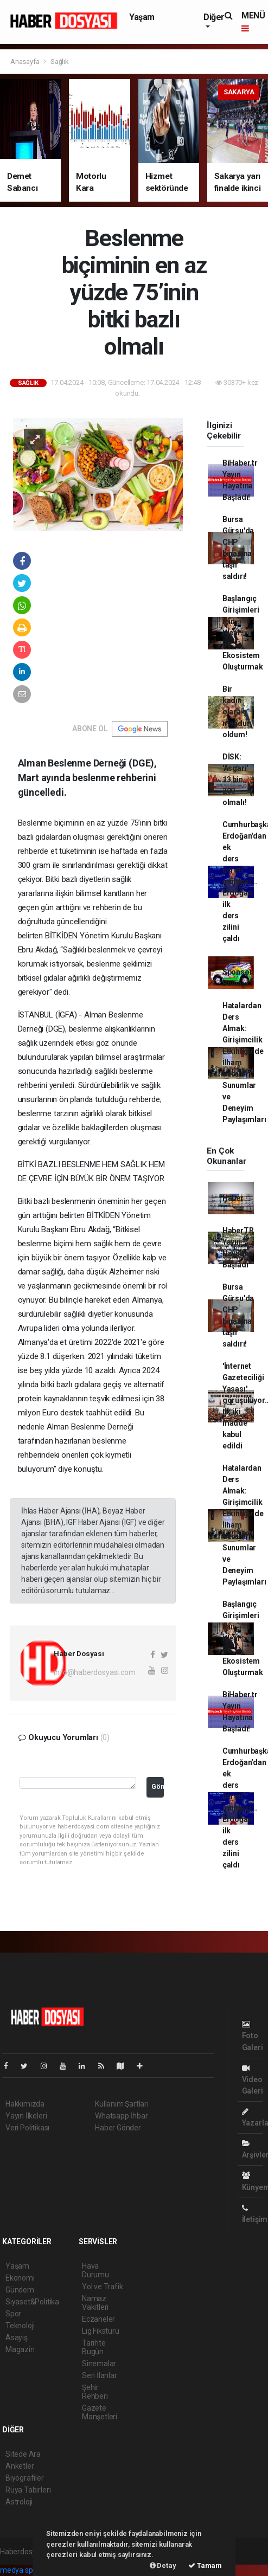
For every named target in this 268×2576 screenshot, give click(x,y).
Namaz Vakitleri (95, 2302)
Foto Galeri (252, 2035)
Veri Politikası (27, 2127)
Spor (13, 2313)
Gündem (19, 2289)
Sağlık (59, 61)
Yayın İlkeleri (26, 2115)
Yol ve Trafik (102, 2286)
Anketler (19, 2466)
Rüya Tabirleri (27, 2489)
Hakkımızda (24, 2104)
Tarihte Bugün (94, 2347)
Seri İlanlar (99, 2375)
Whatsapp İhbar (121, 2115)
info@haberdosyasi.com (94, 1672)
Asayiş (16, 2337)
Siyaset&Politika (32, 2301)
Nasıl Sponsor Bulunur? (237, 972)
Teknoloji (20, 2325)
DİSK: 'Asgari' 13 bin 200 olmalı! (235, 779)
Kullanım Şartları (122, 2104)
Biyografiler (24, 2478)
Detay (163, 2565)
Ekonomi (20, 2278)
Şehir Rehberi (95, 2391)
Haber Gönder (118, 2127)
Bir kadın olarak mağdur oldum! (236, 712)
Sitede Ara (23, 2454)
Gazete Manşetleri (99, 2412)
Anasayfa (25, 61)
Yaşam (142, 17)
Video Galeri (252, 2079)
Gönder (157, 1786)
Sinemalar (99, 2363)
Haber (233, 1198)
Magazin (20, 2349)
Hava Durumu (95, 2270)
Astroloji (19, 2501)
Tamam (205, 2565)
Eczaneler (98, 2319)
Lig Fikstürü (100, 2331)
